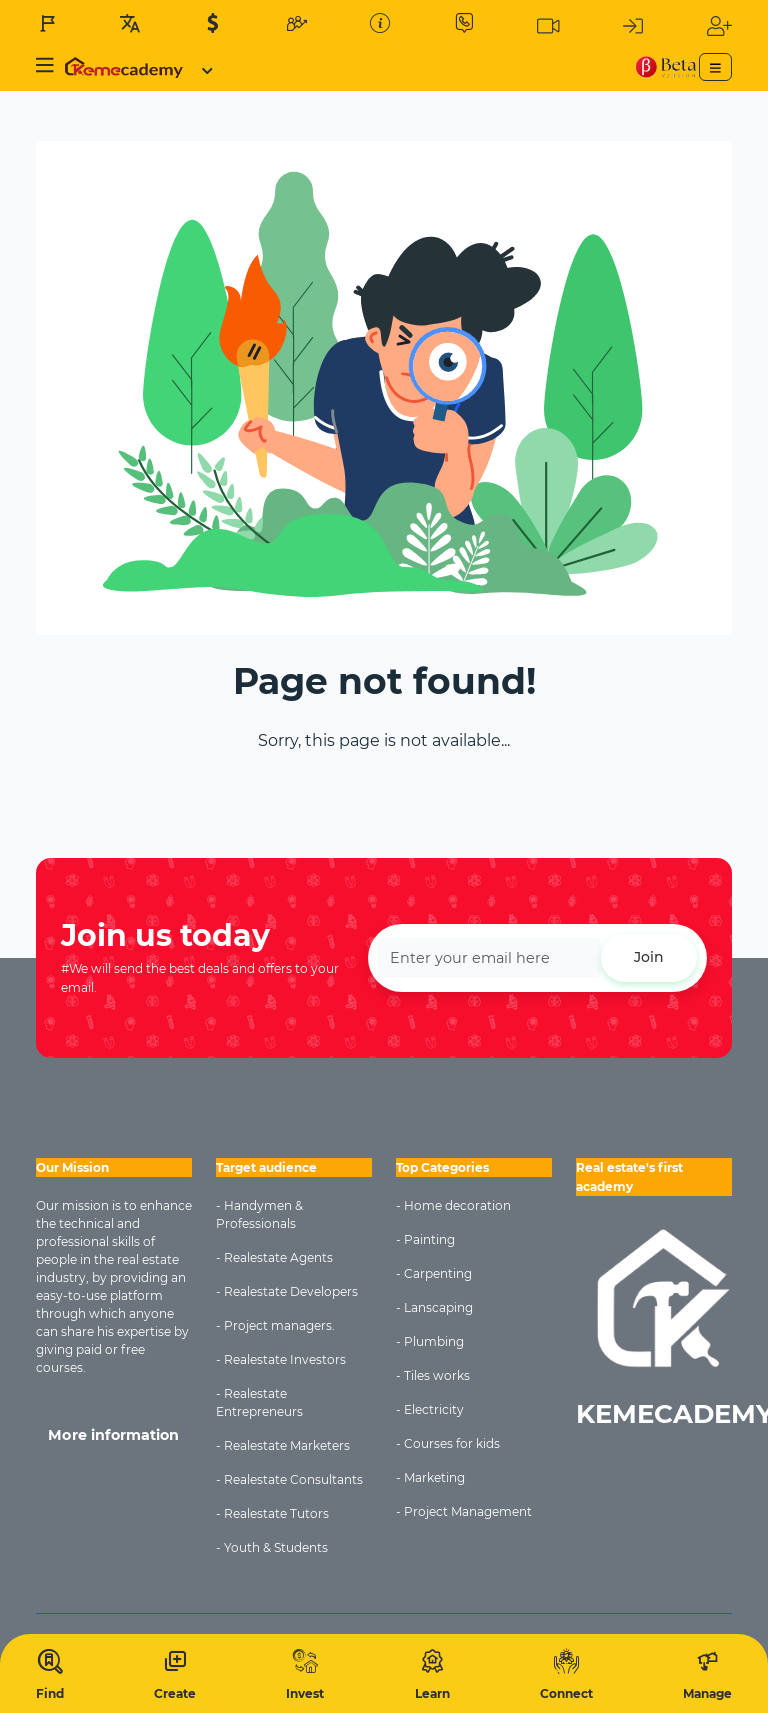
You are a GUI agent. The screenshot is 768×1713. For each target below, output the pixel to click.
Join (649, 957)
